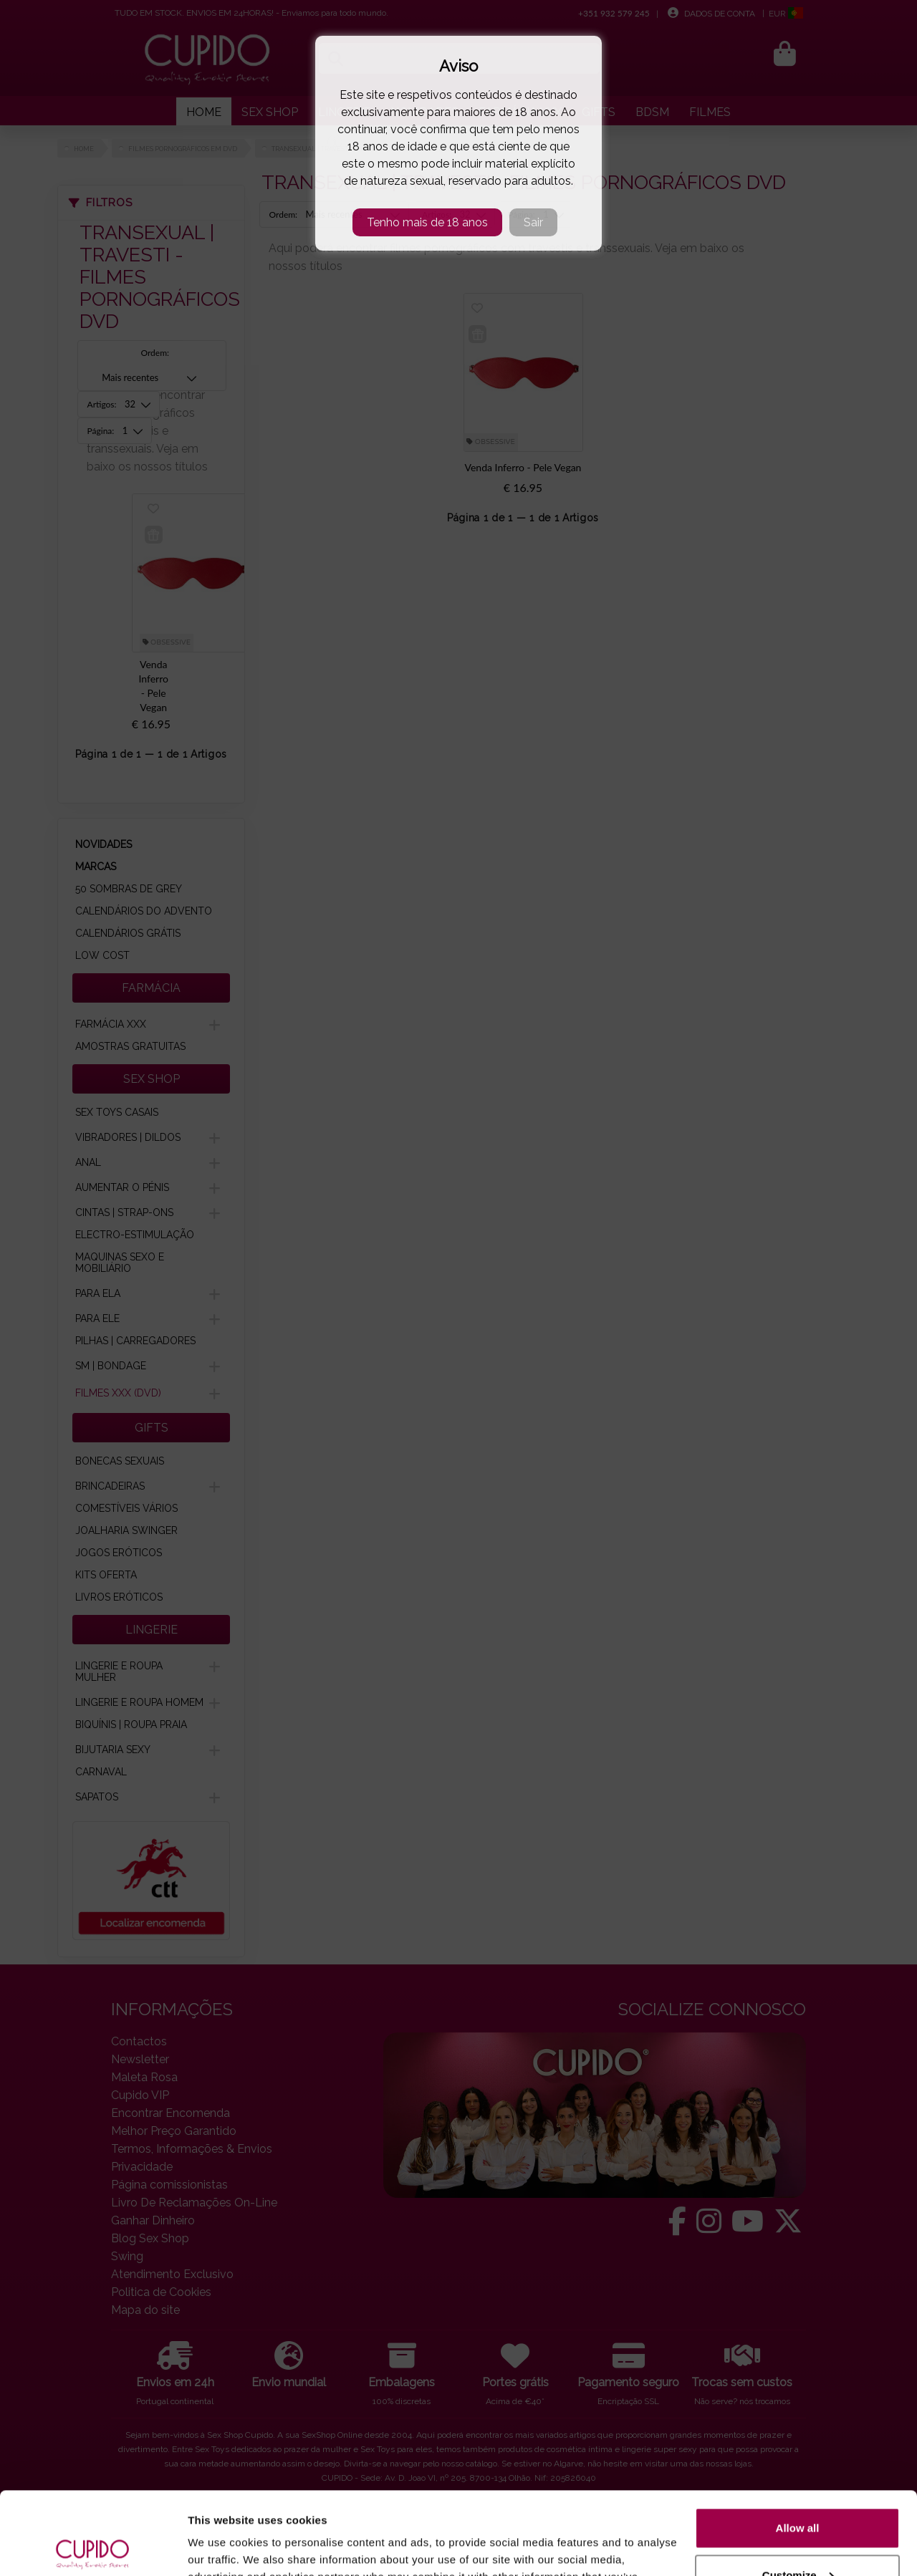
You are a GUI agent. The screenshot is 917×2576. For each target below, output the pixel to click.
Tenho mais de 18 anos (427, 222)
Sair (533, 222)
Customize (798, 2489)
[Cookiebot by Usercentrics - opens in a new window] (92, 2548)
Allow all (798, 2442)
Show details (221, 2548)
